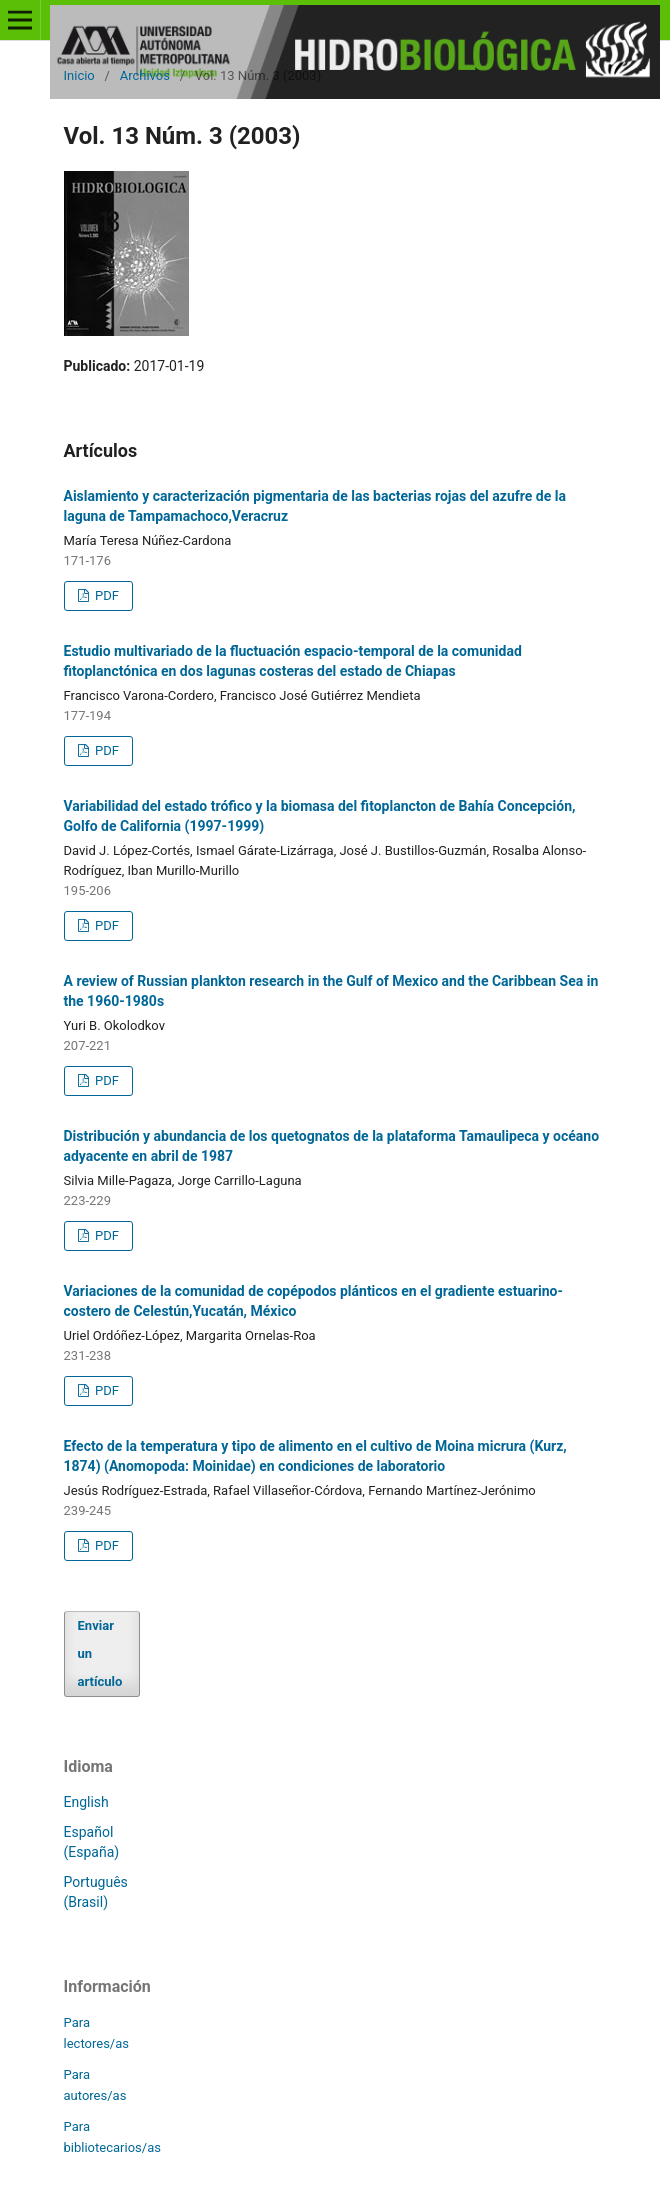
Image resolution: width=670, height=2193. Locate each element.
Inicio (79, 75)
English (86, 1802)
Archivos (145, 75)
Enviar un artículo (100, 1653)
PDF (105, 595)
